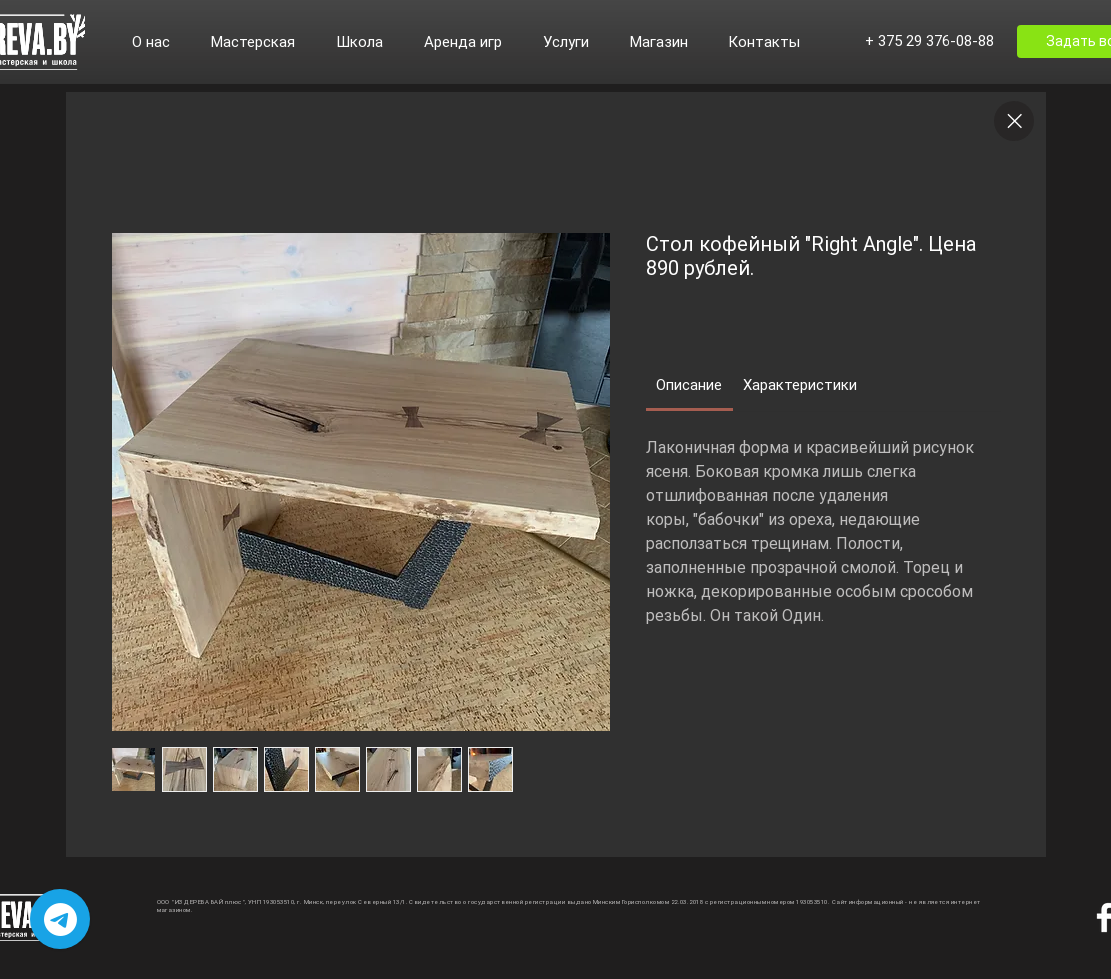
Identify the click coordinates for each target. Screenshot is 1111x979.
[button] (161, 42)
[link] (689, 385)
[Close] (1014, 121)
